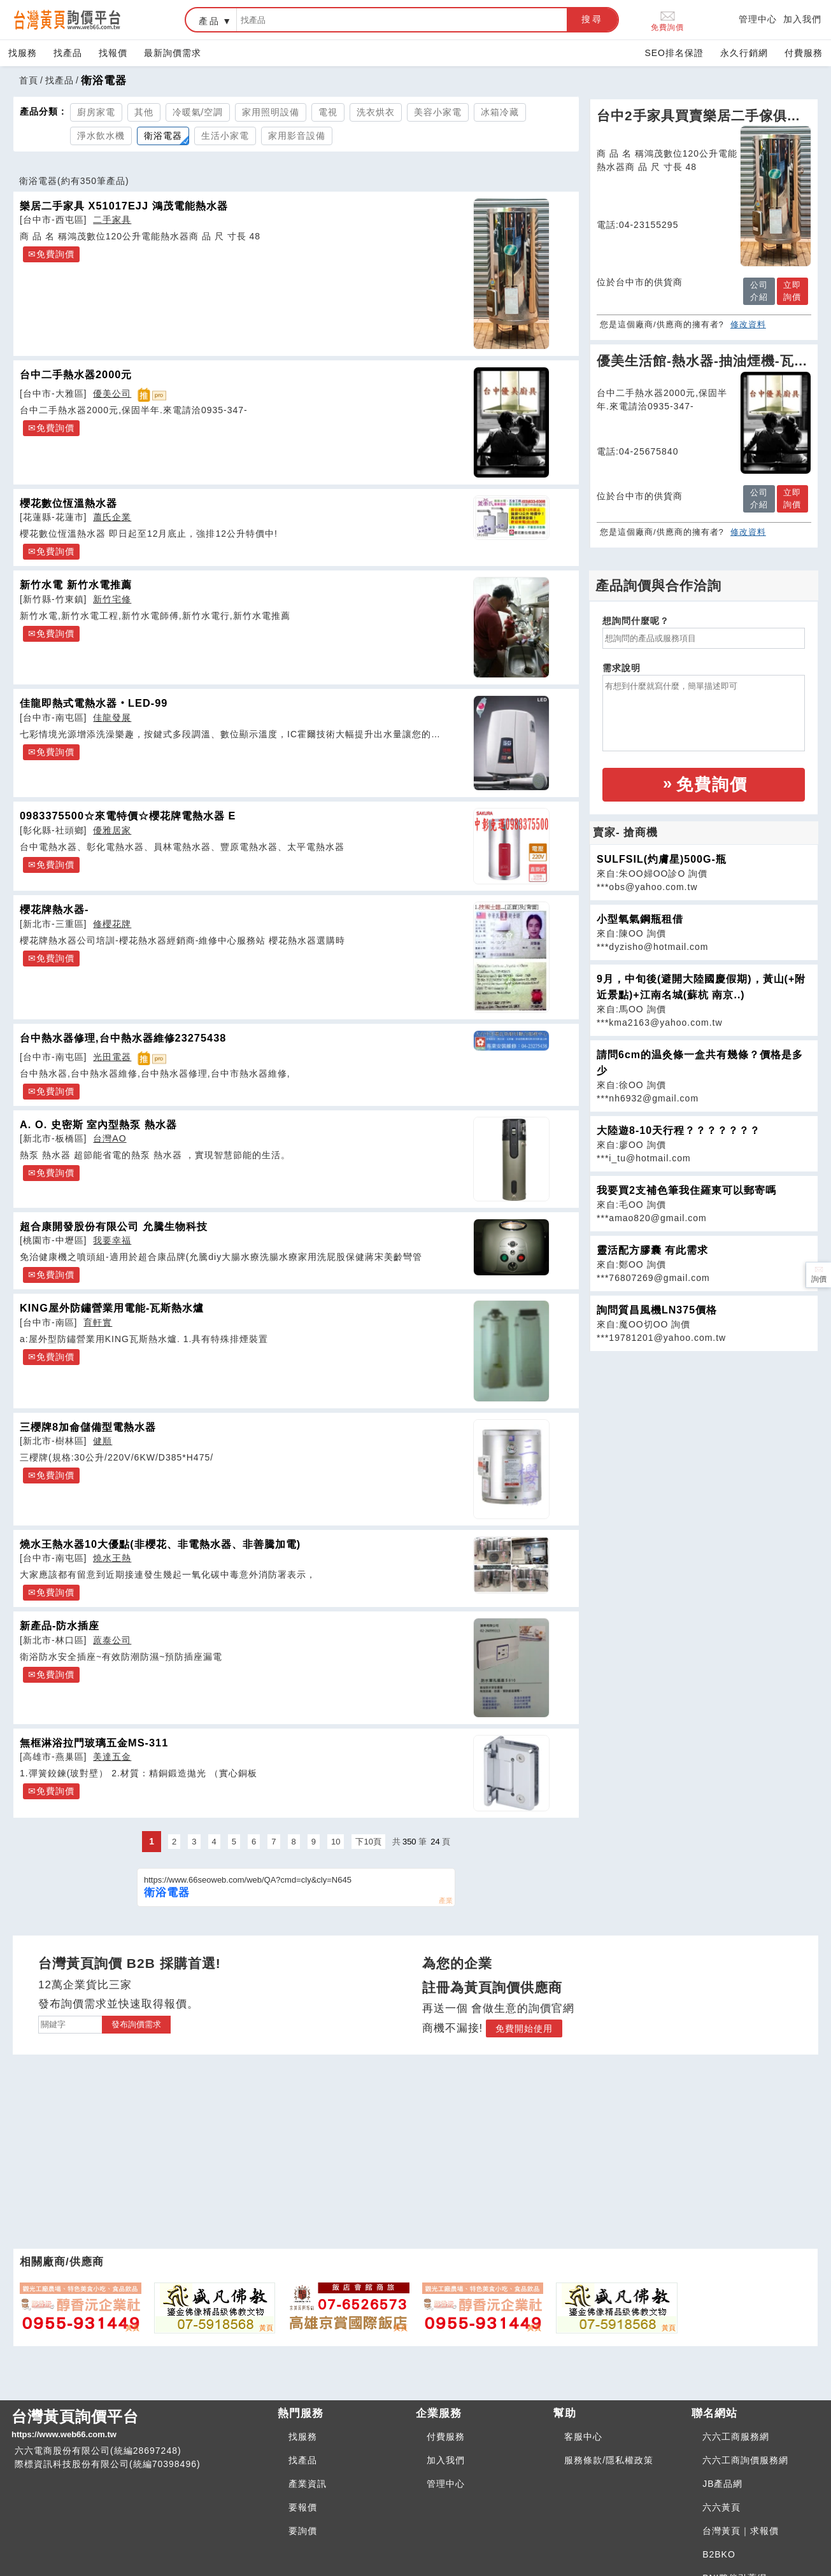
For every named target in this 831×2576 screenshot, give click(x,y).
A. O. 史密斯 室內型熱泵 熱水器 (98, 1124)
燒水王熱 (112, 1558)
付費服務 (804, 53)
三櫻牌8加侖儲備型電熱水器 (88, 1427)
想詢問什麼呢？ (635, 621)
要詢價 (302, 2531)
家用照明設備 (270, 112)
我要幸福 (112, 1240)
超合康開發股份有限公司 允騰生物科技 (114, 1226)
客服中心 (583, 2436)
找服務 (22, 53)
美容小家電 (438, 112)
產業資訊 (307, 2484)
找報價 (113, 53)
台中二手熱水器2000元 (76, 374)
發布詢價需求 (136, 2024)
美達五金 (112, 1757)
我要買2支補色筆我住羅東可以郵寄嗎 (686, 1190)
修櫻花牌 (112, 924)
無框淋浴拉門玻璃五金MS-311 (94, 1742)
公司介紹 (759, 291)
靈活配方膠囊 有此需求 (652, 1250)
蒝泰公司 (112, 1640)
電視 (327, 112)
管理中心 (758, 19)
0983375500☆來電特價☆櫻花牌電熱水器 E (128, 815)
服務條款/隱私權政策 (608, 2460)
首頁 (28, 80)
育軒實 (97, 1322)
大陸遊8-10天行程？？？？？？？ (678, 1130)
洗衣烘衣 (376, 112)
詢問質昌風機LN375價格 (657, 1310)
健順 (102, 1441)
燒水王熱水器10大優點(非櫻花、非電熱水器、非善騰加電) (160, 1544)
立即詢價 (792, 291)
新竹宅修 (112, 599)
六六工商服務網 (735, 2436)
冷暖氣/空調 (198, 112)
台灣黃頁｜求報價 (740, 2531)
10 (335, 1841)
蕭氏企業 (112, 517)
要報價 (302, 2507)
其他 (143, 112)
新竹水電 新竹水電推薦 (76, 584)
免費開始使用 (524, 2028)
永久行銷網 (744, 53)
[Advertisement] (703, 1440)
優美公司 (112, 393)
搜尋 (592, 19)
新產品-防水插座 (59, 1625)
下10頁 (368, 1841)
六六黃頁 (721, 2507)
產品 (209, 21)
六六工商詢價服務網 (745, 2460)
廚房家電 (96, 112)
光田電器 (112, 1057)
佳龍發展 (112, 717)
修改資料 (748, 324)
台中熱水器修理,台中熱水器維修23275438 (123, 1038)
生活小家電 (225, 136)
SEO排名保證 (674, 53)
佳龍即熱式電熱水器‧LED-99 (93, 703)
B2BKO (718, 2554)
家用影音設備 (296, 136)
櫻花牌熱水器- (54, 909)
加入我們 (802, 19)
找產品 (67, 53)
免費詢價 (667, 20)
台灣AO (109, 1138)
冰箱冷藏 (500, 112)
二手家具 (112, 220)
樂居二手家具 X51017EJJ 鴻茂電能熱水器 (124, 205)
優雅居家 (112, 830)
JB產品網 (722, 2484)
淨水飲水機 (101, 136)
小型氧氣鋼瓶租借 (640, 919)
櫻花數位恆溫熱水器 (68, 503)
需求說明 (621, 668)
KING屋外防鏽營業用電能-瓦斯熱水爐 (112, 1307)
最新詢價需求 (172, 53)
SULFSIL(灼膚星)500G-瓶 (662, 859)
